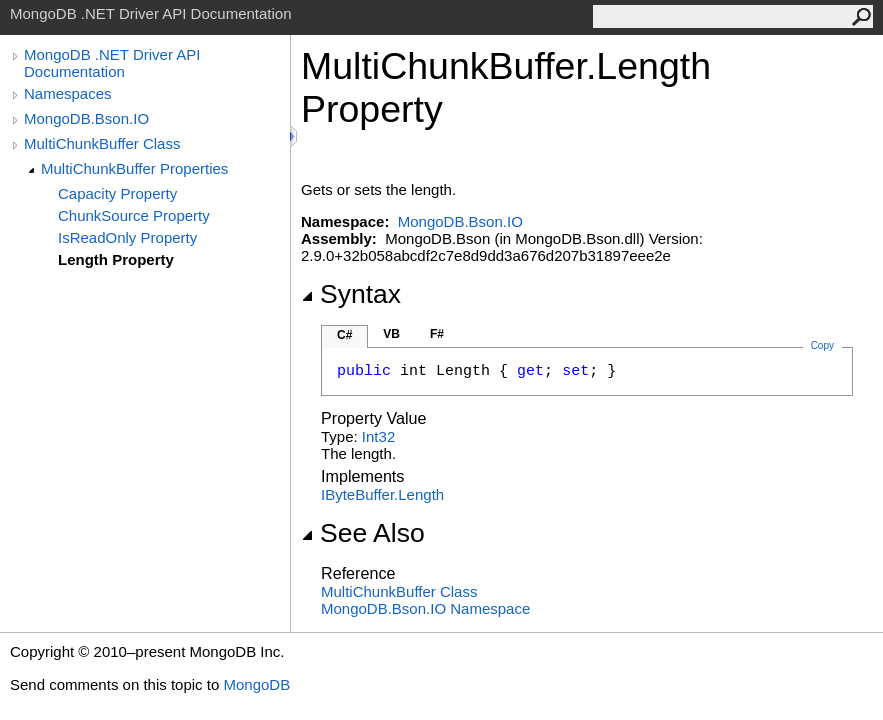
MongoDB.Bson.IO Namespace (425, 608)
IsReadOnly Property (127, 237)
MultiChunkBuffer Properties (134, 168)
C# (344, 335)
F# (437, 334)
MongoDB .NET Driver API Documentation (112, 63)
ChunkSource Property (134, 215)
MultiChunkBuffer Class (102, 143)
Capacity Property (117, 193)
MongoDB (256, 684)
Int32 (378, 436)
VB (391, 334)
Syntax (351, 294)
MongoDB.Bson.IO (86, 118)
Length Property (116, 259)
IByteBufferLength (382, 494)
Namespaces (68, 93)
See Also (363, 533)
